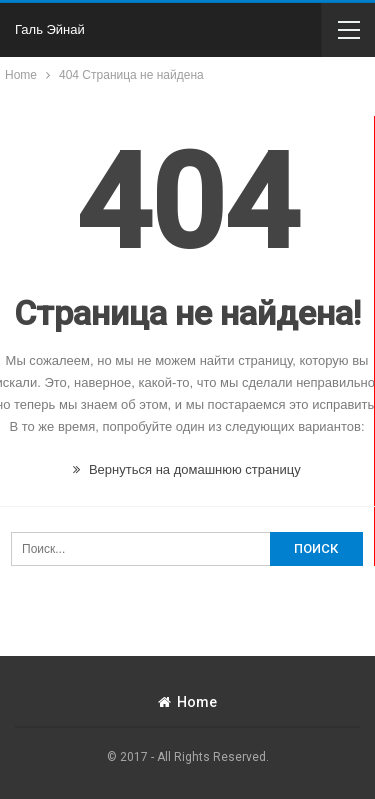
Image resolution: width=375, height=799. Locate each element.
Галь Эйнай (50, 29)
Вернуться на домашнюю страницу (186, 469)
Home (187, 702)
